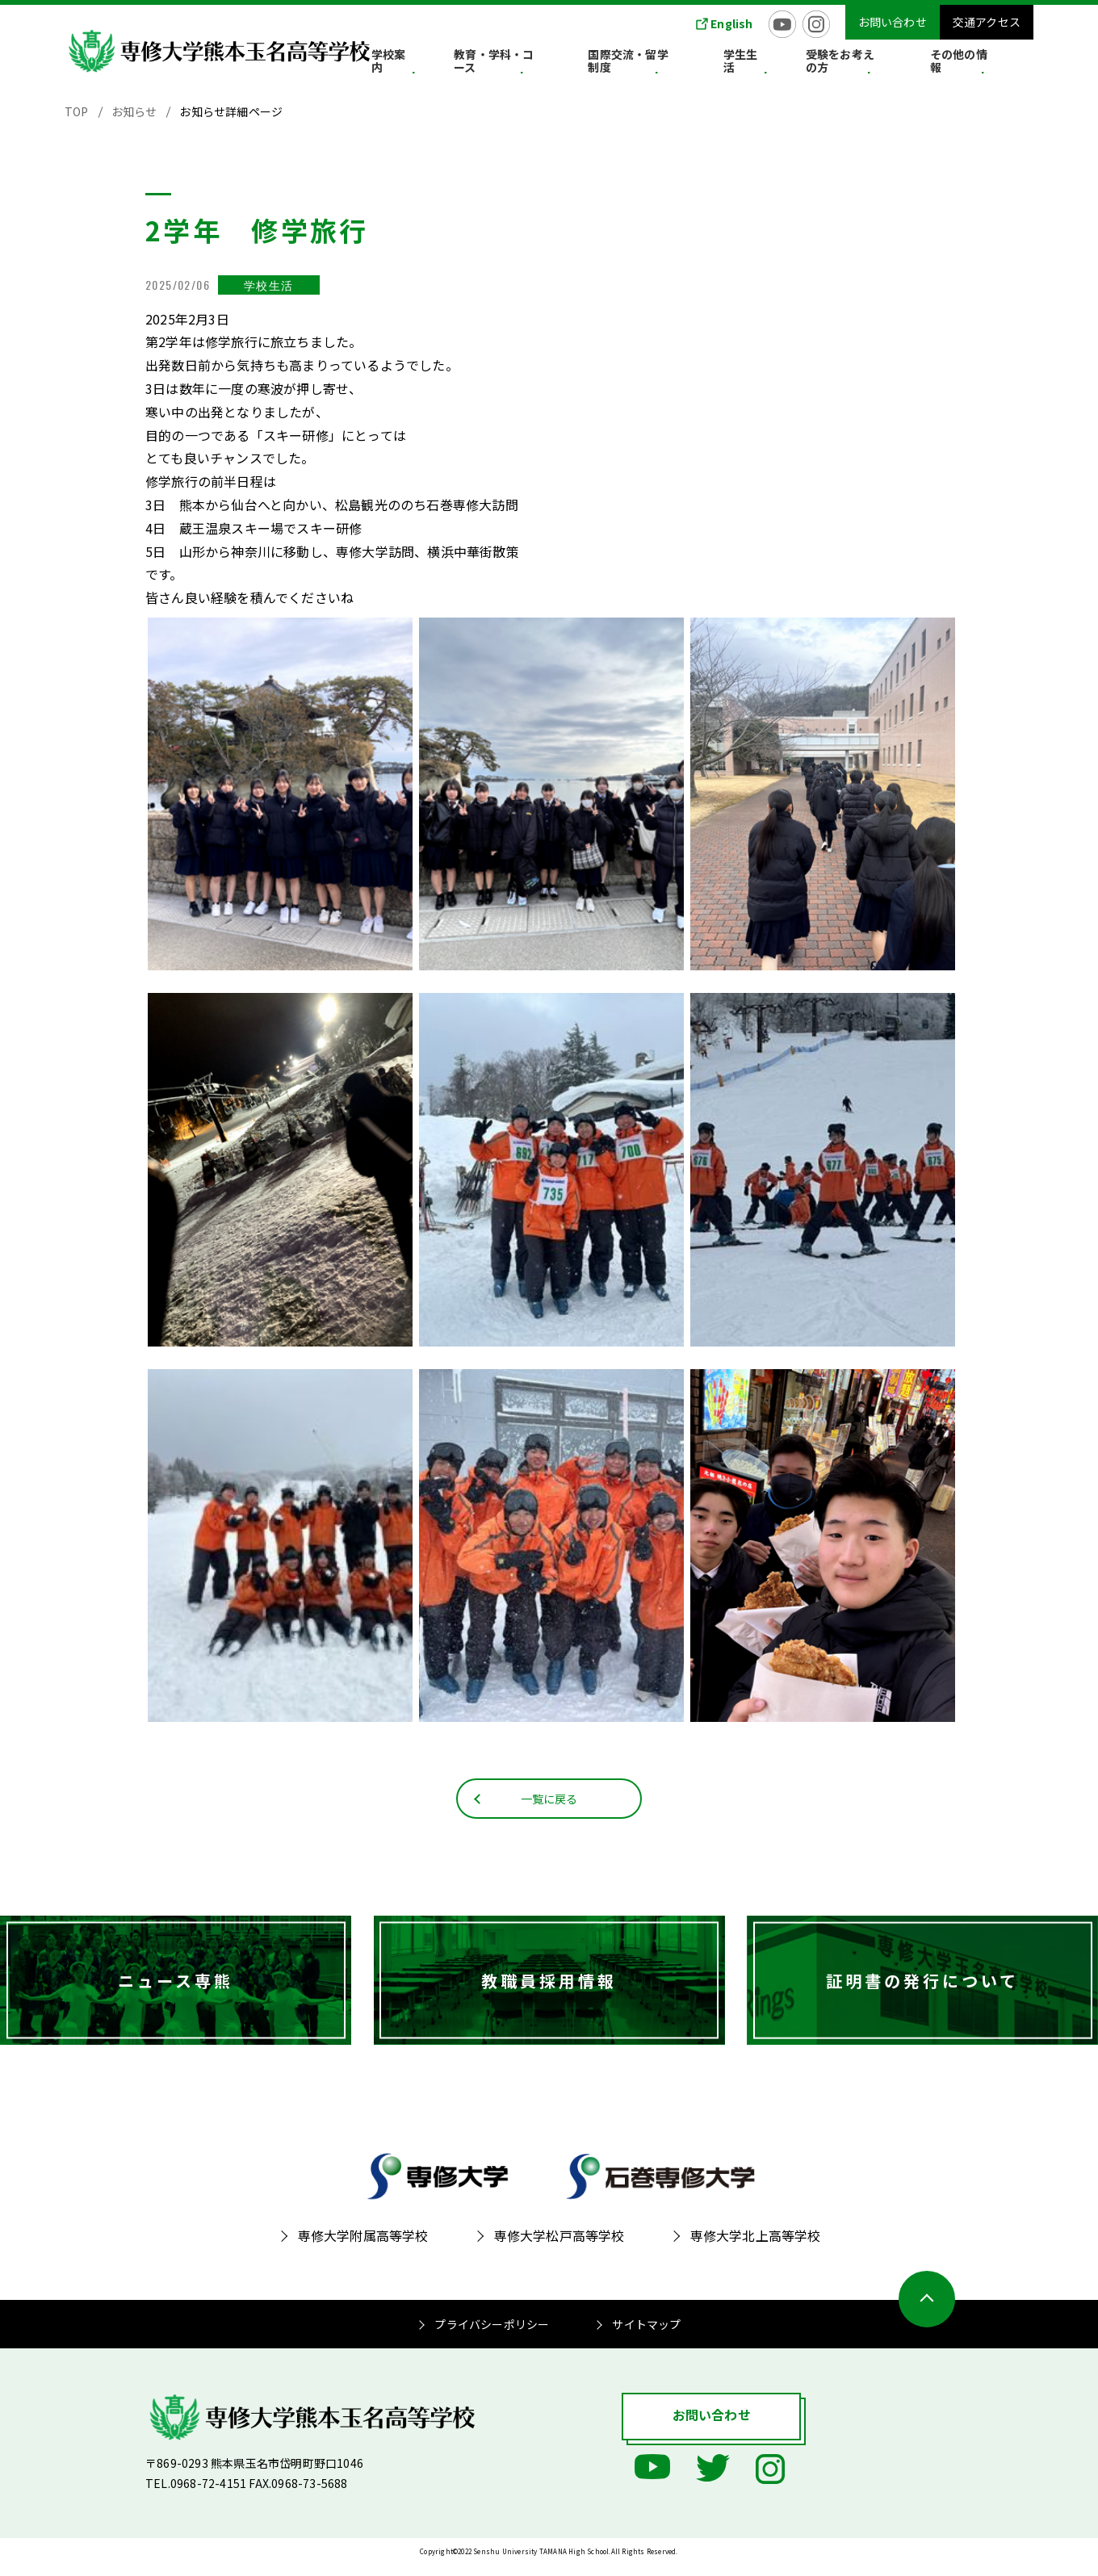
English (731, 23)
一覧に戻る (549, 1808)
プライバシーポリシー (491, 2336)
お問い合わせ (892, 22)
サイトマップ (646, 2336)
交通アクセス (986, 22)
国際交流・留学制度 (699, 64)
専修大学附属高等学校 (363, 2247)
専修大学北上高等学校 (755, 2247)
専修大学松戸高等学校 (559, 2247)
